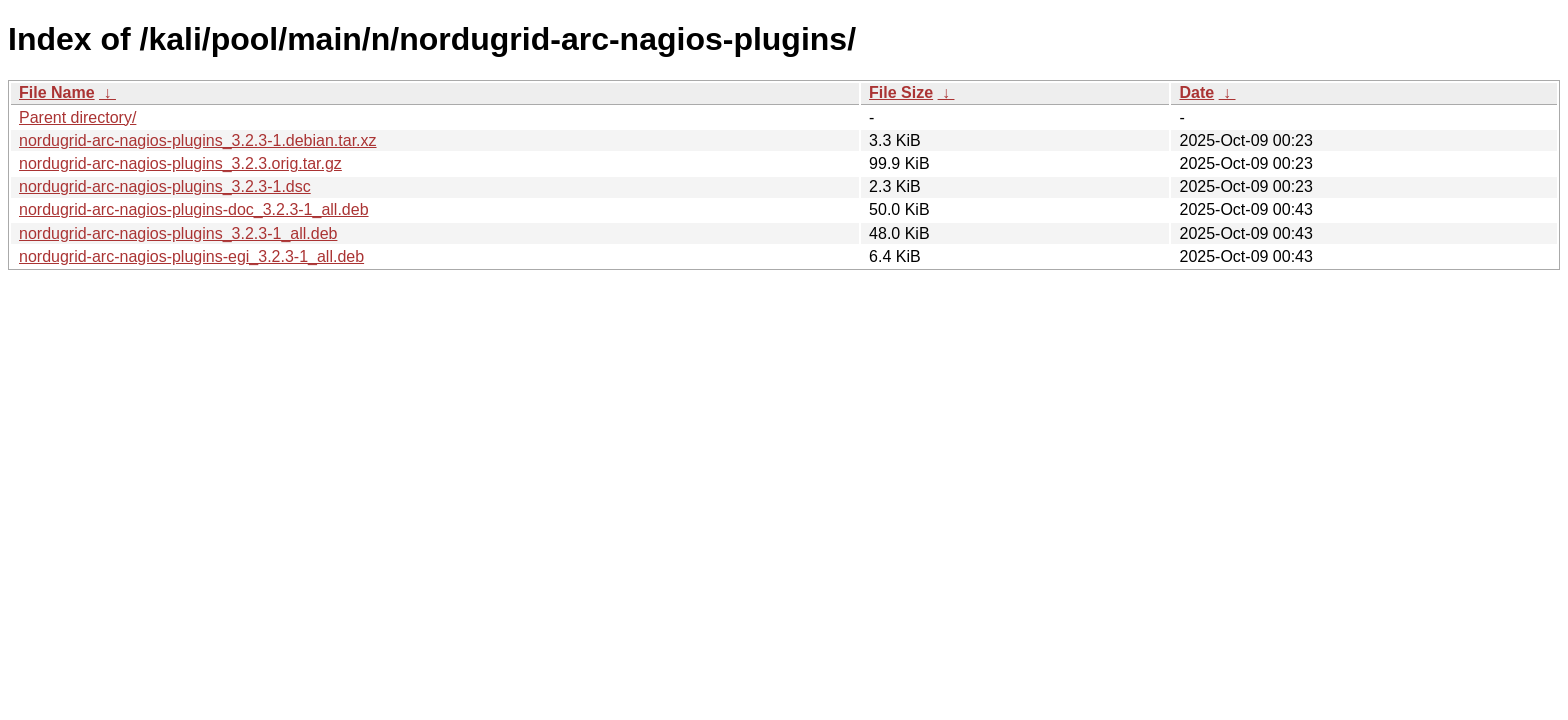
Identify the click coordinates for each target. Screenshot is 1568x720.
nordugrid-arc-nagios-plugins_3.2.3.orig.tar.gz (180, 163)
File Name (57, 92)
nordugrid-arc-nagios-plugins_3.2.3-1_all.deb (178, 233)
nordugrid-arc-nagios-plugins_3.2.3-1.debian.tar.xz (198, 140)
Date (1196, 92)
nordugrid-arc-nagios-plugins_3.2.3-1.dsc (165, 186)
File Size (901, 92)
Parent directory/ (77, 117)
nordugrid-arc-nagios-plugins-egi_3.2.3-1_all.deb (191, 256)
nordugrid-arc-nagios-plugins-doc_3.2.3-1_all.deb (194, 209)
